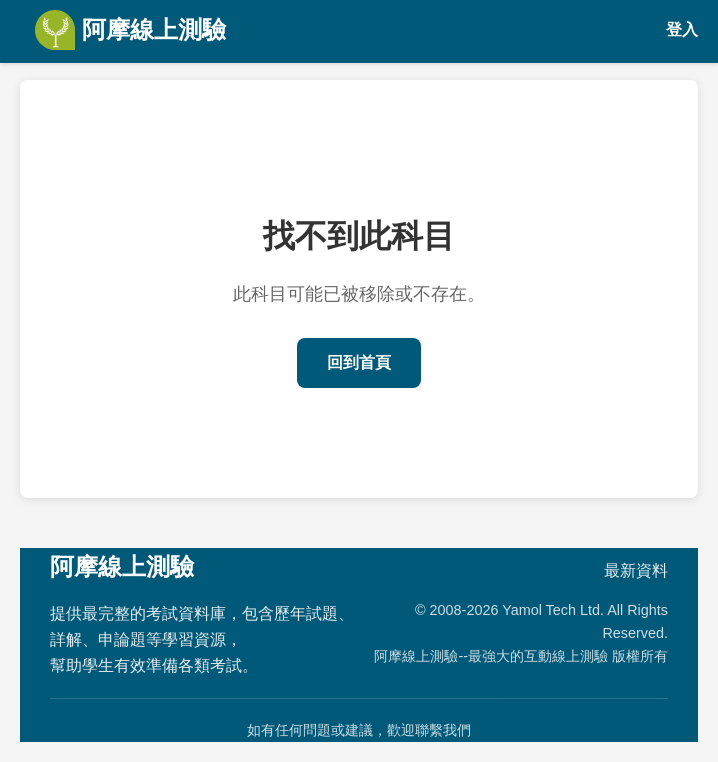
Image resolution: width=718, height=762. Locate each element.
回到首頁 (359, 362)
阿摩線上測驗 (130, 30)
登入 (682, 29)
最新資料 (636, 570)
